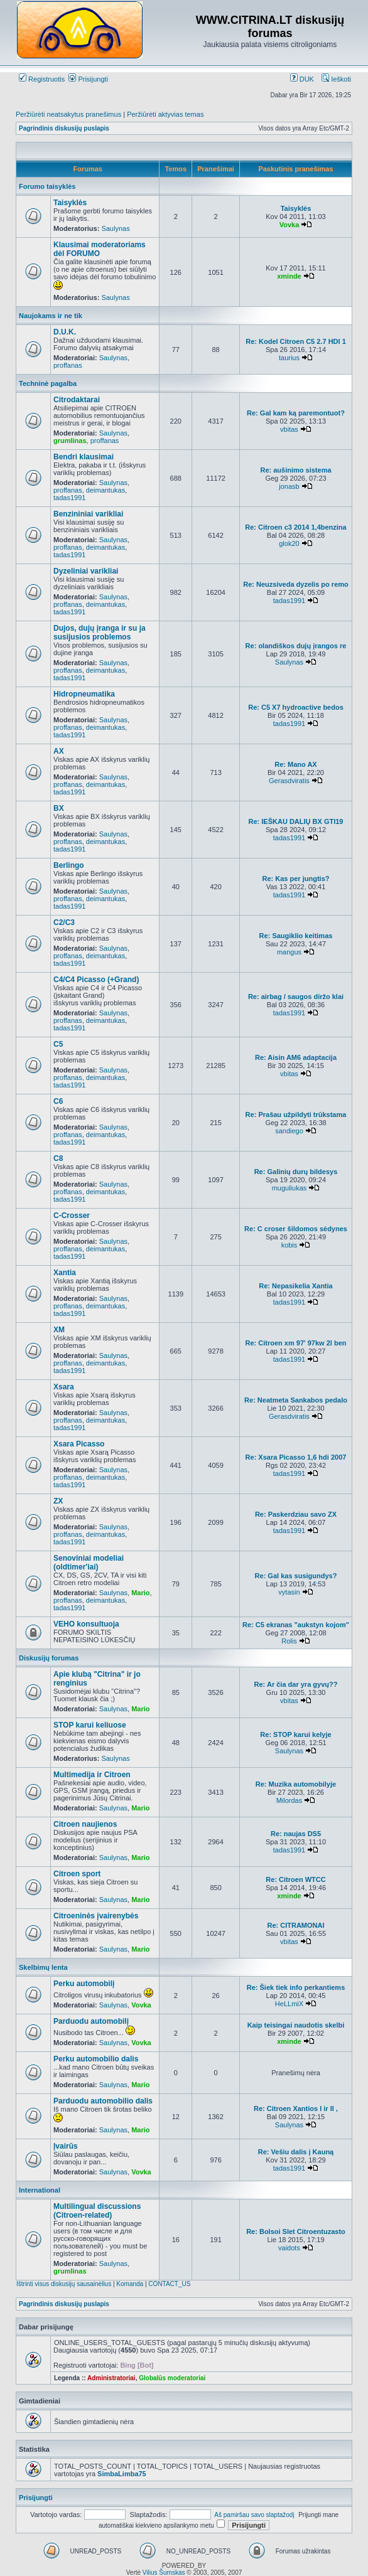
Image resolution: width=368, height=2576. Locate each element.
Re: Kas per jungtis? (296, 878)
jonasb (289, 486)
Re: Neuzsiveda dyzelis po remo (296, 584)
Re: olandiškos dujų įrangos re (296, 645)
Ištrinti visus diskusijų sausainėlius (63, 2283)
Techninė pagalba (48, 383)
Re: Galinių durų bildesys (296, 1171)
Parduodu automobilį (91, 2021)
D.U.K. (64, 332)
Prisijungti (88, 79)
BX (58, 808)
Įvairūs (65, 2146)
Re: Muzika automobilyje (296, 1784)
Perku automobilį (83, 1983)
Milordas (289, 1800)
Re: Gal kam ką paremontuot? (296, 413)
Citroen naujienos (85, 1824)
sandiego (289, 1131)
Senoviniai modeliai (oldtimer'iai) (88, 1562)
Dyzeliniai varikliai (85, 571)
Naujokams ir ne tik (50, 315)
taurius (289, 357)
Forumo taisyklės (47, 186)
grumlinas (70, 440)
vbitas (289, 429)
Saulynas (115, 228)
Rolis (288, 1641)
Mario (140, 1592)
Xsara (63, 1386)
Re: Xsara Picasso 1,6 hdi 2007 (296, 1457)
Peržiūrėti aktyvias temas (165, 114)
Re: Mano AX (295, 764)
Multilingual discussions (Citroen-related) (97, 2211)
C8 (58, 1158)
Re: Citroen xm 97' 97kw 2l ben (296, 1343)
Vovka (289, 224)
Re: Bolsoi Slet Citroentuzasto (295, 2231)
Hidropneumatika (84, 694)
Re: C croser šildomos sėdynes (295, 1228)
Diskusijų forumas (48, 1658)
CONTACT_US (169, 2283)
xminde (289, 276)
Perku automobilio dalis (95, 2059)
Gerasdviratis (289, 780)
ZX (58, 1501)
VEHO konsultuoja (86, 1624)
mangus (289, 952)
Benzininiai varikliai (88, 514)
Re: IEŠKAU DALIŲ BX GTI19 (296, 821)
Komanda (129, 2283)
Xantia (64, 1272)
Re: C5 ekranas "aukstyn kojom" (295, 1624)
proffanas (67, 365)
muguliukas (289, 1188)
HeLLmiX (289, 2003)
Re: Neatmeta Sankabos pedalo (295, 1400)
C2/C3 (64, 922)
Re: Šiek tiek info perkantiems (296, 1987)
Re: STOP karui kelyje (295, 1734)
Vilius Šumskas (164, 2572)
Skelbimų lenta (43, 1967)
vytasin (289, 1592)
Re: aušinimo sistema (295, 470)
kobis (289, 1245)
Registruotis (42, 79)
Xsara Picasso (78, 1444)
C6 (58, 1101)
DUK (302, 79)
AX (58, 751)
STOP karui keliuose (89, 1725)
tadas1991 (69, 497)
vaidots (289, 2248)
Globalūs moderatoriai (172, 2378)
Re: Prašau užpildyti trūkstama (296, 1114)
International (39, 2190)
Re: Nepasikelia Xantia (295, 1286)
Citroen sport (76, 1873)
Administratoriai (111, 2378)
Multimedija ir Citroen (92, 1774)
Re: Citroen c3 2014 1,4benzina (295, 527)
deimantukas (105, 490)
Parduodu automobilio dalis (103, 2101)
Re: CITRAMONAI (295, 1925)
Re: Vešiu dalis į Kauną (295, 2152)
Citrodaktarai (76, 399)
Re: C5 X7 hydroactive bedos (296, 707)
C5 (58, 1044)
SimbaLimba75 (121, 2473)
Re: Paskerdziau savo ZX (296, 1514)
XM (59, 1329)
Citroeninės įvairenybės (95, 1915)
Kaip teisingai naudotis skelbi (296, 2025)
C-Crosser (71, 1215)
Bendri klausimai (83, 456)
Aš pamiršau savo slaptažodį (254, 2514)
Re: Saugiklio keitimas (296, 935)
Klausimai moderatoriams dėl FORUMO (99, 249)
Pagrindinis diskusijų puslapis (64, 128)
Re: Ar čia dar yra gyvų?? (296, 1684)
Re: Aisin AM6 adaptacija (296, 1057)
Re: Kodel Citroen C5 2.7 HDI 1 (296, 341)
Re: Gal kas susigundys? (296, 1575)
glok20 (289, 543)
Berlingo (68, 865)
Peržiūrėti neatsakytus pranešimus (68, 114)
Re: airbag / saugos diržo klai (296, 996)
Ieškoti (336, 79)
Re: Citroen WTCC (295, 1879)
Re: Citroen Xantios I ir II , (296, 2108)
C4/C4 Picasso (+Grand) (96, 979)
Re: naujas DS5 (296, 1833)
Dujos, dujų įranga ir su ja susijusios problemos (99, 632)
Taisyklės (70, 202)
